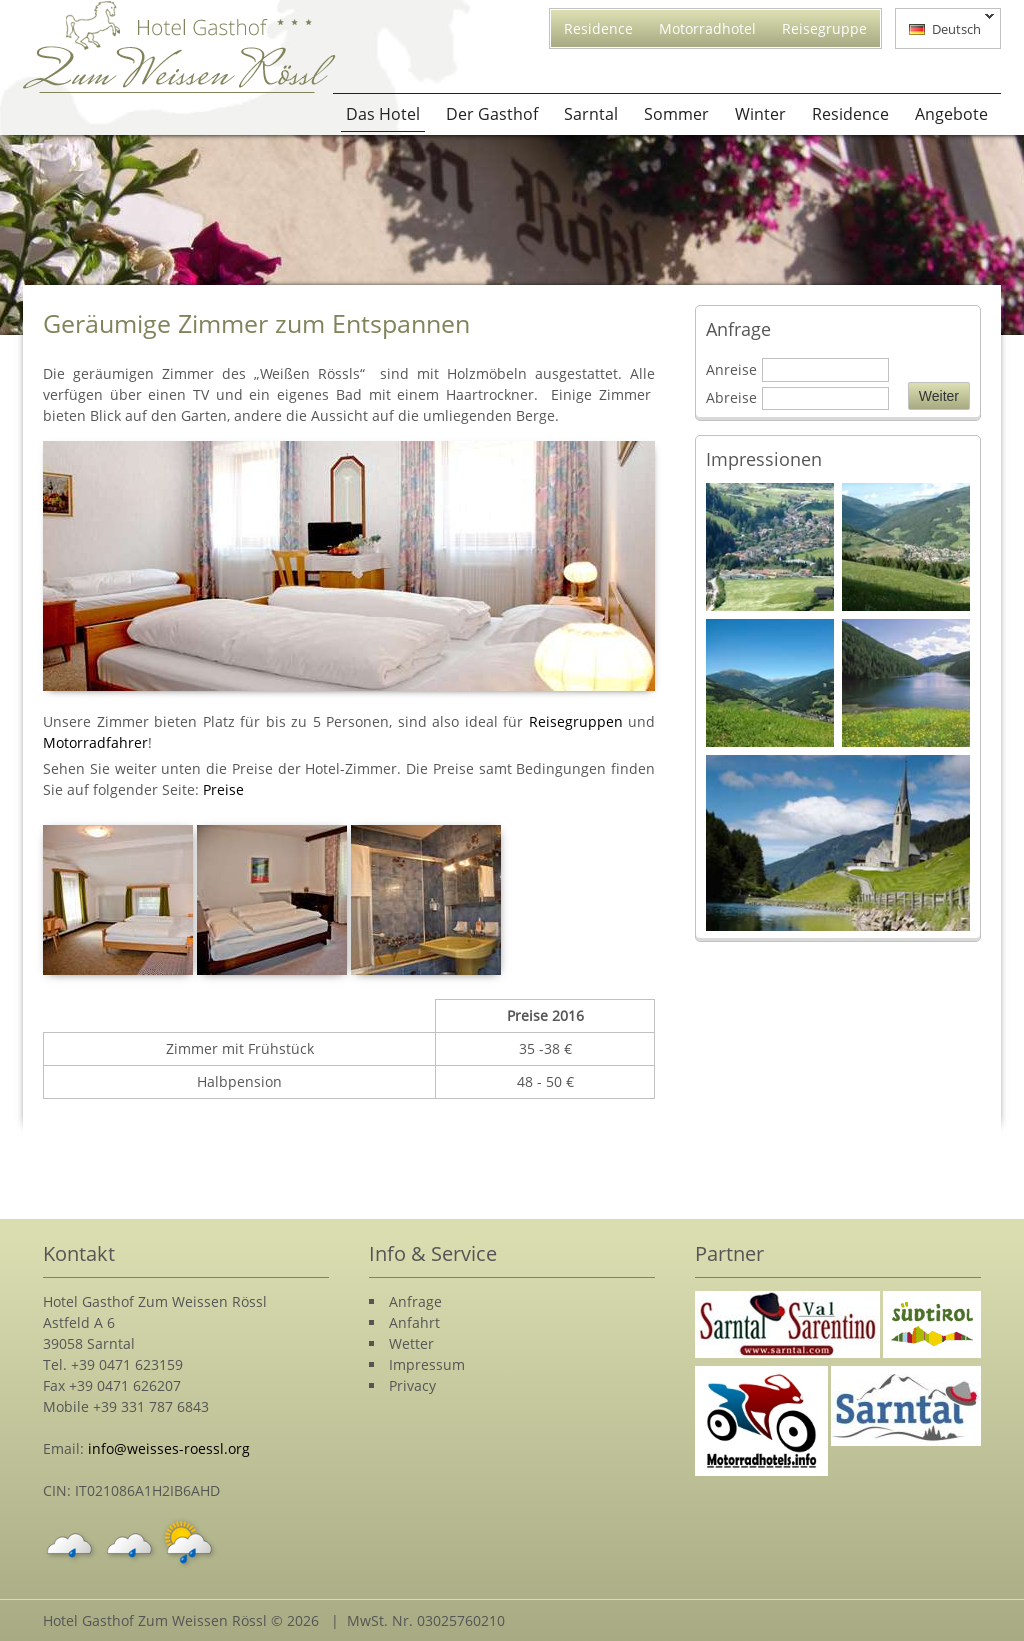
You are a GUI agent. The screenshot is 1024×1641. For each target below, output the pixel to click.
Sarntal (591, 114)
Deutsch (945, 27)
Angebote (951, 114)
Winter (760, 114)
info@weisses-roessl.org (169, 1448)
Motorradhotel (707, 28)
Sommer (676, 114)
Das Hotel (383, 114)
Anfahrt (414, 1322)
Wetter (411, 1343)
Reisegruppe (824, 28)
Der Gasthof (492, 114)
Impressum (427, 1364)
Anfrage (415, 1301)
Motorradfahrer (95, 742)
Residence (598, 28)
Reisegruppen (576, 721)
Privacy (412, 1385)
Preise (223, 789)
